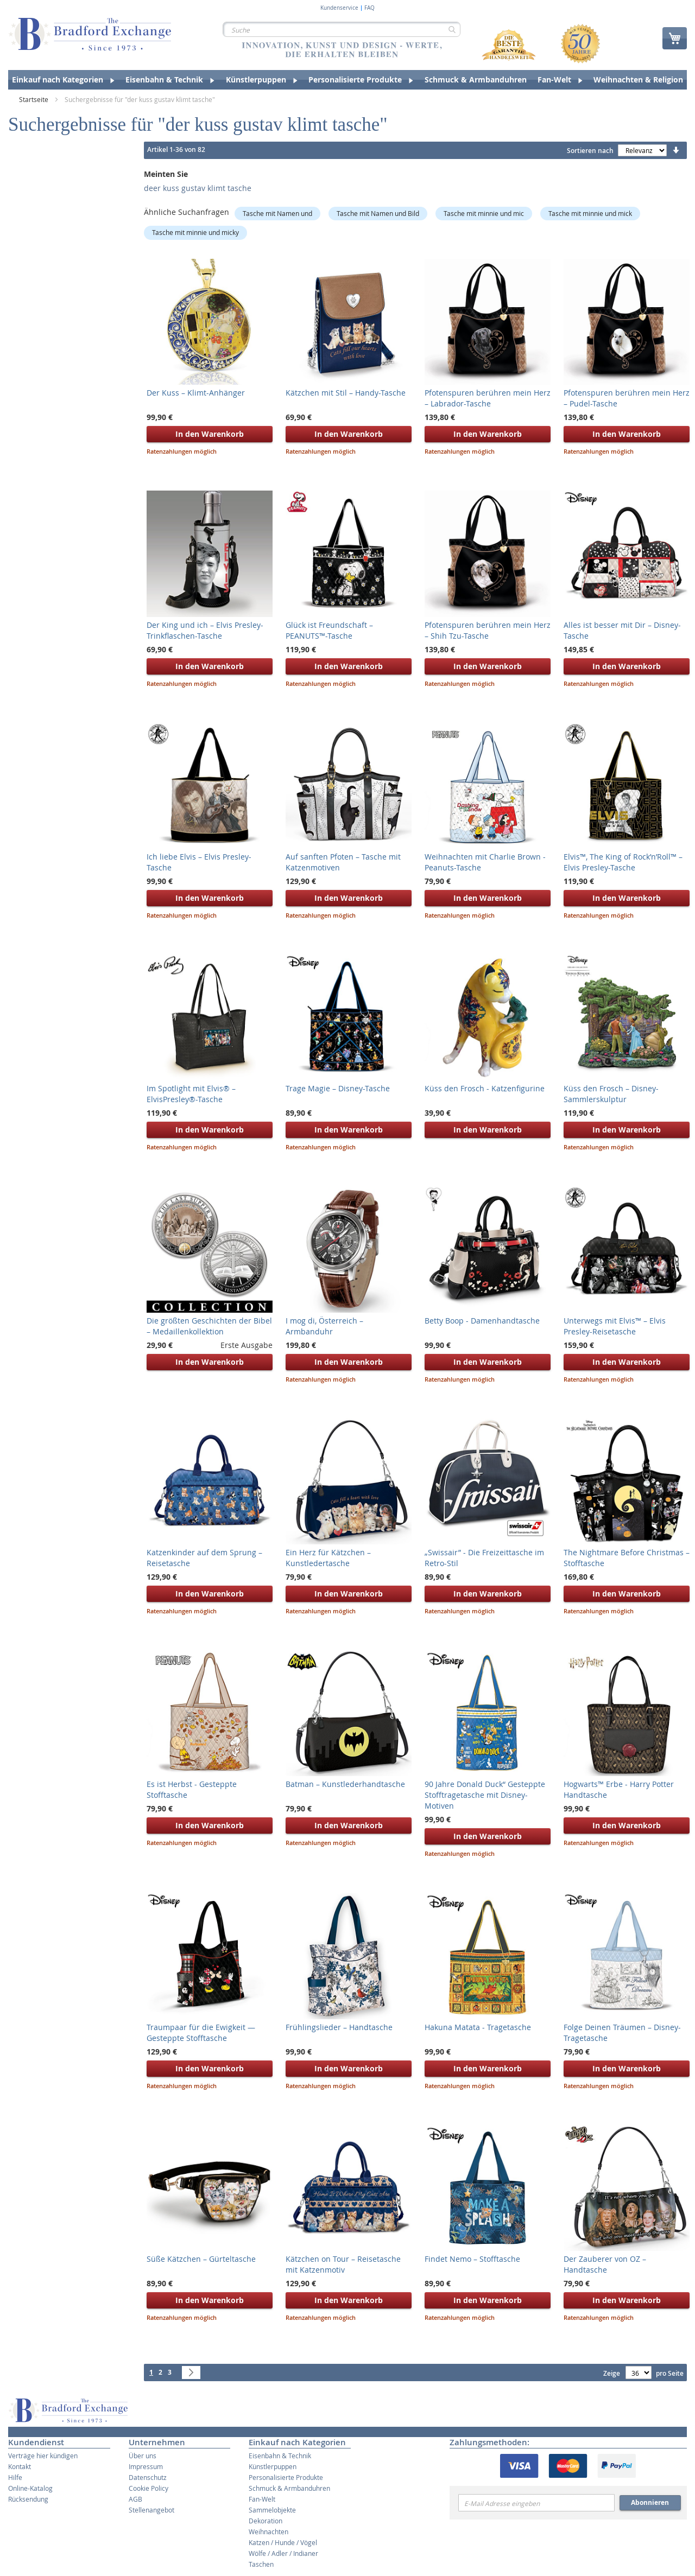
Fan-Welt (262, 2499)
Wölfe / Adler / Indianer (283, 2553)
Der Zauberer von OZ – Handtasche (605, 2264)
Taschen (261, 2564)
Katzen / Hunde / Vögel (283, 2542)
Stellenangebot (151, 2509)
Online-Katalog (30, 2488)
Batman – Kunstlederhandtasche (345, 1784)
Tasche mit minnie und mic (484, 213)
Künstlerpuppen (272, 2466)
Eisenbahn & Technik (280, 2455)
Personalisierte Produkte (286, 2477)
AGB (135, 2499)
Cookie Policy (148, 2488)
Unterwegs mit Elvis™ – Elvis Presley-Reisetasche (615, 1326)
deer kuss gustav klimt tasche (197, 188)
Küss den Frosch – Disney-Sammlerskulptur (611, 1093)
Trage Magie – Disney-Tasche (338, 1088)
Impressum (146, 2466)
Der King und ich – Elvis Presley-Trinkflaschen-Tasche (205, 630)
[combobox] (341, 29)
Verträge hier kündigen (43, 2455)
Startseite (34, 99)
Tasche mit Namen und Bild (378, 213)
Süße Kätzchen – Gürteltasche (201, 2259)
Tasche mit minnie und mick (590, 213)
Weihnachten (268, 2531)
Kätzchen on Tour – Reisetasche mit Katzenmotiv (343, 2264)
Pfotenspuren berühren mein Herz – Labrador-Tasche (488, 398)
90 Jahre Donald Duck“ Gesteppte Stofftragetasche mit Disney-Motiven (485, 1795)
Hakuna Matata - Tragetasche (478, 2027)
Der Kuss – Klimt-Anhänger (196, 392)
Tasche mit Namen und (277, 213)
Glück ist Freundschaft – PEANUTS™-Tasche (329, 630)
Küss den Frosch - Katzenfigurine (485, 1088)
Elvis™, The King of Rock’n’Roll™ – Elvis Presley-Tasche (623, 862)
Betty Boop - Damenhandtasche (482, 1320)
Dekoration (265, 2520)
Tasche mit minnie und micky (195, 232)
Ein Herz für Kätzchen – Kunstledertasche (328, 1557)
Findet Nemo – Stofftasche (472, 2259)
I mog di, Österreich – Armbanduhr (324, 1326)
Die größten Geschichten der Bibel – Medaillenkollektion (209, 1326)
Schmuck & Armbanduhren (289, 2488)
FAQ (369, 8)
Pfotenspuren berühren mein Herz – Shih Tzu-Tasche (488, 630)
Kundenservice (339, 8)
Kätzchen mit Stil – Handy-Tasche (346, 392)
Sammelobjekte (272, 2509)
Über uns (142, 2455)
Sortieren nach (590, 150)
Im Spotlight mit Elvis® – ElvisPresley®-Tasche (191, 1093)
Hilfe (15, 2477)
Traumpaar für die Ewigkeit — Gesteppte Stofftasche (201, 2032)
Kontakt (19, 2466)
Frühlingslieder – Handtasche (339, 2027)
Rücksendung (28, 2499)
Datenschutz (148, 2477)
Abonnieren (650, 2502)
